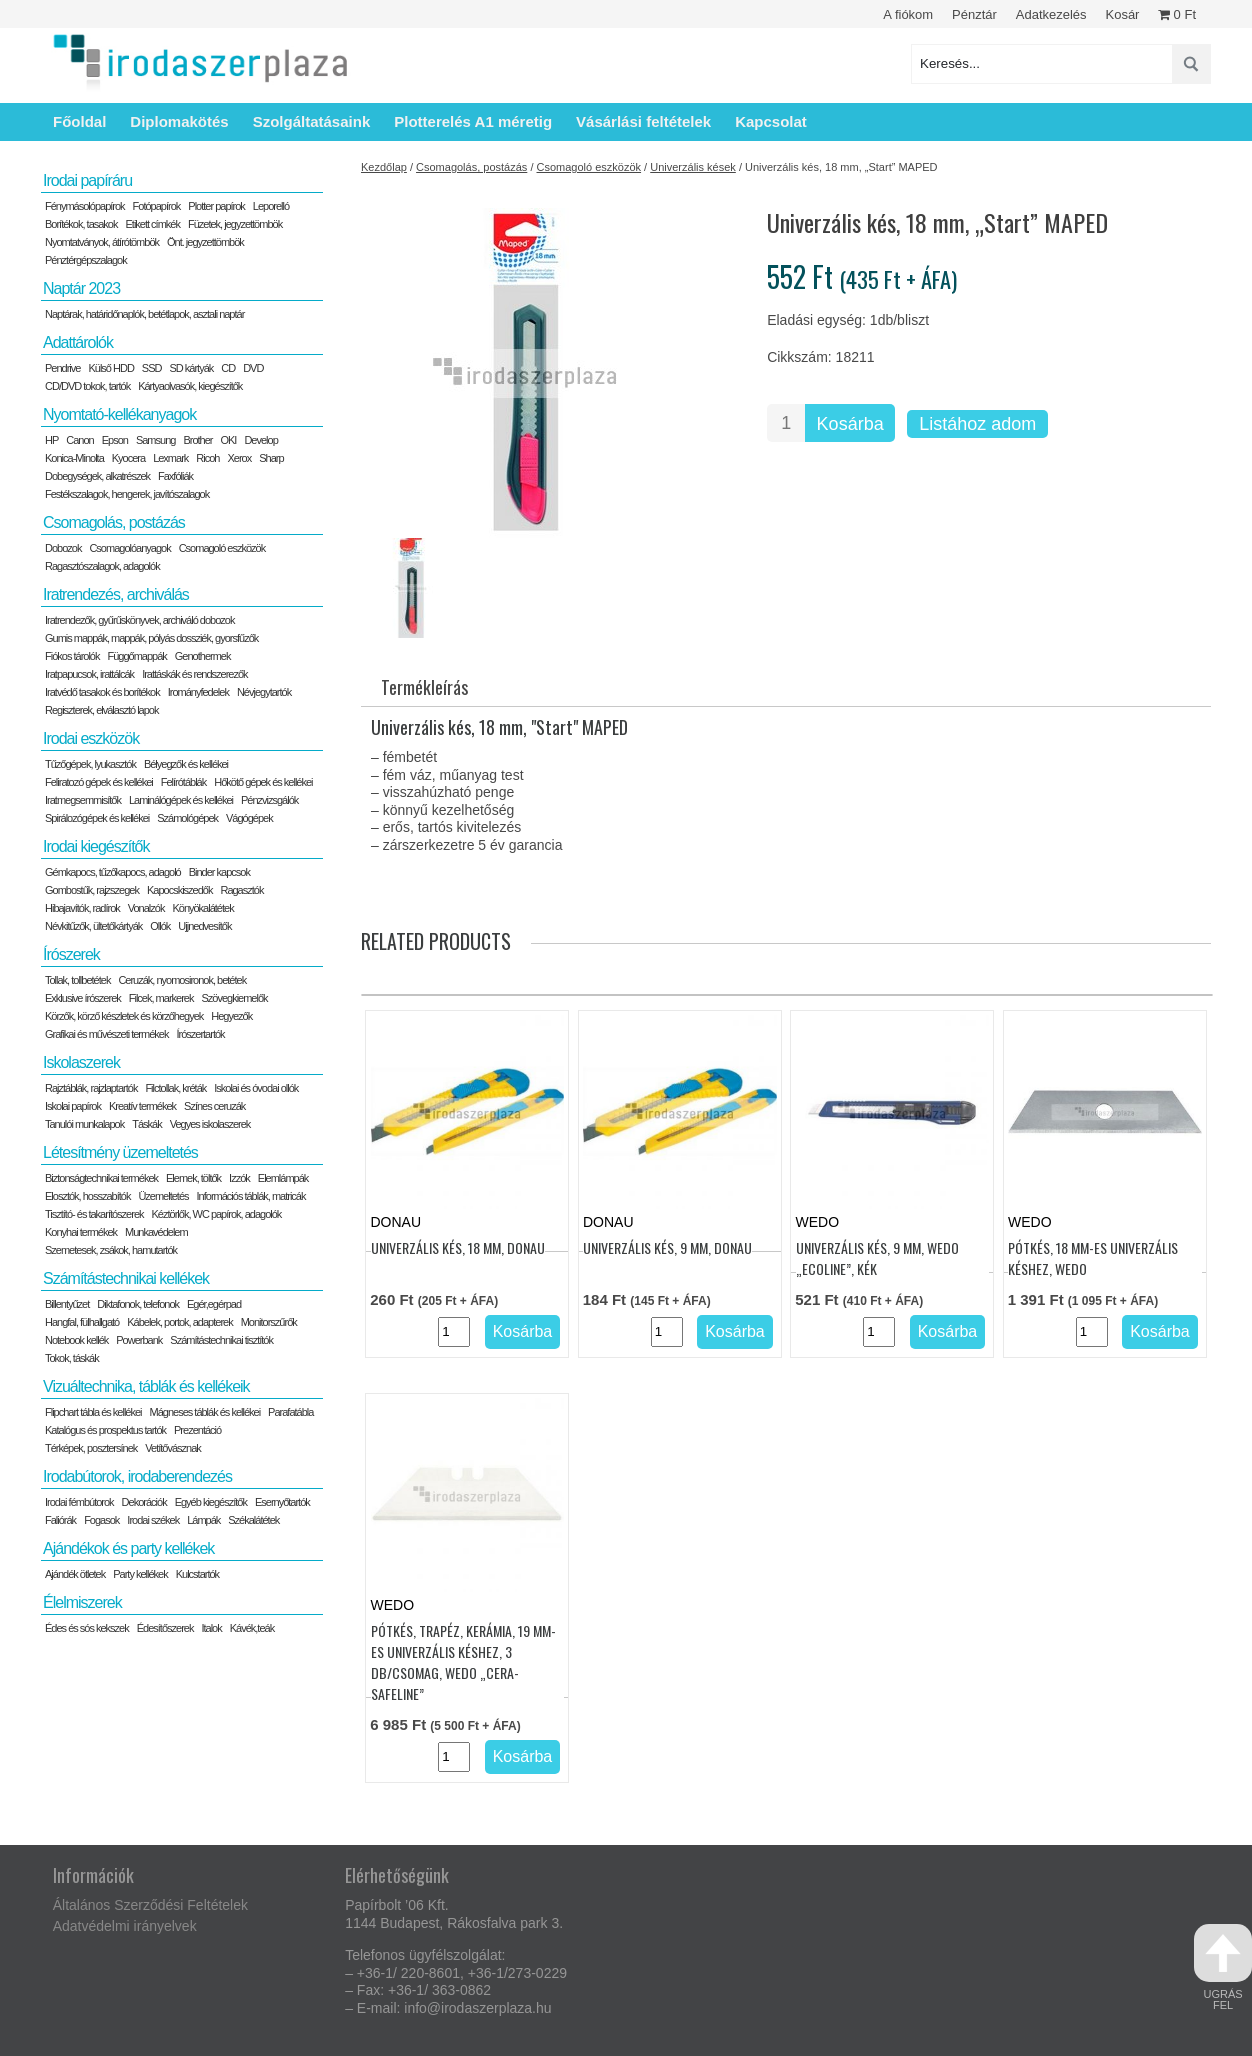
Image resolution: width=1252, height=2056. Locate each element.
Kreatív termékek (142, 1106)
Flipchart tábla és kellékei (93, 1412)
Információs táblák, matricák (251, 1196)
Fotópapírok (157, 206)
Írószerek (71, 954)
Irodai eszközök (91, 738)
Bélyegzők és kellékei (186, 764)
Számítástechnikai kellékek (126, 1278)
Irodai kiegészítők (96, 846)
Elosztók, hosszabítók (87, 1196)
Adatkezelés (1051, 14)
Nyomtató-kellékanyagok (119, 414)
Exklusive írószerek (83, 998)
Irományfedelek (198, 692)
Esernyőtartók (282, 1502)
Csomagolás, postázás (471, 167)
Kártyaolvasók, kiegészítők (190, 386)
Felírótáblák (183, 782)
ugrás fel (1223, 1967)
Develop (260, 440)
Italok (211, 1628)
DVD (253, 368)
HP (51, 440)
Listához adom (977, 424)
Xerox (239, 458)
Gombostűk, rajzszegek (92, 890)
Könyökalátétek (202, 908)
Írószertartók (200, 1034)
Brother (197, 440)
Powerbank (139, 1340)
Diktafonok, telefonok (138, 1304)
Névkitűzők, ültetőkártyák (93, 926)
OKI (228, 440)
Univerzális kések (693, 167)
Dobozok (63, 548)
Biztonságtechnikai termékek (101, 1178)
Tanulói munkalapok (84, 1124)
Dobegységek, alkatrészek (97, 476)
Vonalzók (146, 908)
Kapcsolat (771, 121)
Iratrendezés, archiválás (116, 594)
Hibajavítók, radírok (82, 908)
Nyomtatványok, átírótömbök (102, 242)
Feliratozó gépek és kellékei (99, 782)
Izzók (239, 1178)
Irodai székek (153, 1520)
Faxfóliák (175, 476)
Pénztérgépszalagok (86, 260)
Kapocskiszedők (180, 890)
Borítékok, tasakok (81, 224)
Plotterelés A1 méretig (473, 121)
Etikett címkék (153, 224)
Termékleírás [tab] (424, 687)
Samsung (155, 440)
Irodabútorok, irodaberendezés (137, 1476)
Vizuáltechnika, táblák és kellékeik (146, 1386)
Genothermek (203, 656)
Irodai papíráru (87, 180)
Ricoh (207, 458)
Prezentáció (197, 1430)
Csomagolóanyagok (129, 548)
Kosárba (850, 424)
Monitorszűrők (269, 1322)
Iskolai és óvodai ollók (256, 1088)
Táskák (146, 1124)
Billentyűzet (67, 1304)
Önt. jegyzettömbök (205, 242)
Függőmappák (136, 656)
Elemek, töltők (193, 1178)
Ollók (160, 926)
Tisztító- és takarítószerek (94, 1214)
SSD (152, 368)
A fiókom (908, 14)
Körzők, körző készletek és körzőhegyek (124, 1016)
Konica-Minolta (74, 458)
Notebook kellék (76, 1340)
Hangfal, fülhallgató (82, 1322)
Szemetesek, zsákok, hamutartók (111, 1250)
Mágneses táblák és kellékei (205, 1412)
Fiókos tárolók (72, 656)
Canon (79, 440)
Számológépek (187, 818)
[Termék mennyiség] (786, 423)
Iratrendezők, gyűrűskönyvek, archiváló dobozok (139, 620)
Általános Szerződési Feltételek (150, 1905)
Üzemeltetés (163, 1196)
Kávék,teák (252, 1628)
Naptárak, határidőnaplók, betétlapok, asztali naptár (144, 314)
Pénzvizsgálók (269, 800)
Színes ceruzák (214, 1106)
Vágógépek (249, 818)
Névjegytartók (264, 692)
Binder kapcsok (219, 872)
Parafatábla (290, 1412)
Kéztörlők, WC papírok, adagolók (217, 1214)
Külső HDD (110, 368)
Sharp (271, 458)
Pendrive (62, 368)
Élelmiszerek (82, 1602)
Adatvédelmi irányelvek (125, 1926)
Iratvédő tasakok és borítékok (102, 692)
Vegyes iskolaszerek (210, 1124)
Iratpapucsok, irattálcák (89, 674)
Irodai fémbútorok (79, 1502)
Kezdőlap (384, 167)
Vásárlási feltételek (643, 121)
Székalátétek (253, 1520)
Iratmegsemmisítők (83, 800)
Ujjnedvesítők (204, 926)
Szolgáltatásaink (312, 121)
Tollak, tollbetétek (77, 980)
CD (228, 368)
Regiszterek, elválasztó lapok (101, 710)
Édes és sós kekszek (87, 1628)
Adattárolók (78, 342)
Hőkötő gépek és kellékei (263, 782)
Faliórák (60, 1520)
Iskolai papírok (73, 1106)
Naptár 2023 (81, 288)
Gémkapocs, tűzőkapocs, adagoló (113, 872)
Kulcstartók (197, 1574)
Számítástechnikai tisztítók (221, 1340)
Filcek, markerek (161, 998)
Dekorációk (144, 1502)
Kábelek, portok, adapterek (179, 1322)
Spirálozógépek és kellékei (97, 818)
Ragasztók (241, 890)
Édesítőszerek (165, 1628)
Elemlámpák (283, 1178)
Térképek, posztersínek (91, 1448)
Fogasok (101, 1520)
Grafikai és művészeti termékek (106, 1034)
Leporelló (271, 206)
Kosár (1122, 14)
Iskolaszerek (81, 1062)
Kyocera (128, 458)
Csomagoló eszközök (589, 167)
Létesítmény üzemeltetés (120, 1152)
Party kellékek (140, 1574)
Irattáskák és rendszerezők (194, 674)
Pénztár (974, 14)
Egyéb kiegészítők (211, 1502)
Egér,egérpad (214, 1304)
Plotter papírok (216, 206)
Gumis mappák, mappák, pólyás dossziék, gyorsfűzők (151, 638)
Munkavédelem (156, 1232)
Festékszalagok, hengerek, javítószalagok (127, 494)
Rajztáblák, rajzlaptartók (91, 1088)
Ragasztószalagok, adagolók (102, 566)
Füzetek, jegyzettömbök (235, 224)
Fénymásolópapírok (85, 206)
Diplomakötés (179, 121)
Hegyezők (231, 1016)
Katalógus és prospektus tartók (105, 1430)
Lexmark (170, 458)
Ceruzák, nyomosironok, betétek (182, 980)
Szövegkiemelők (234, 998)
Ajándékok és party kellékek (128, 1548)
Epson (115, 440)
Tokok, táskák (72, 1358)
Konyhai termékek (81, 1232)
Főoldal (79, 121)
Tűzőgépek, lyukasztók (90, 764)
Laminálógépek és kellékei (181, 800)
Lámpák (203, 1520)
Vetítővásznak (173, 1448)
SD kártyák (191, 368)
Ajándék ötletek (75, 1574)
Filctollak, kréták (175, 1088)
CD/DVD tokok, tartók (87, 386)
